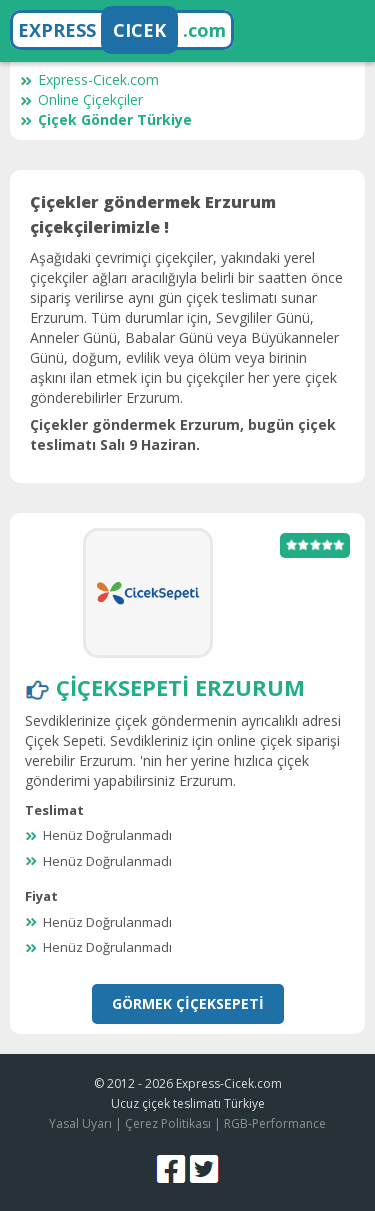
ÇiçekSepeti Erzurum (180, 687)
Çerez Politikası (168, 1123)
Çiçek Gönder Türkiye (106, 119)
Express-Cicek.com (89, 79)
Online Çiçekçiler (81, 99)
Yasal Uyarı (80, 1123)
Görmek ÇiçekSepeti (188, 1003)
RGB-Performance (275, 1123)
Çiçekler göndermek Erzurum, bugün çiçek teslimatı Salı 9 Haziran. (183, 434)
